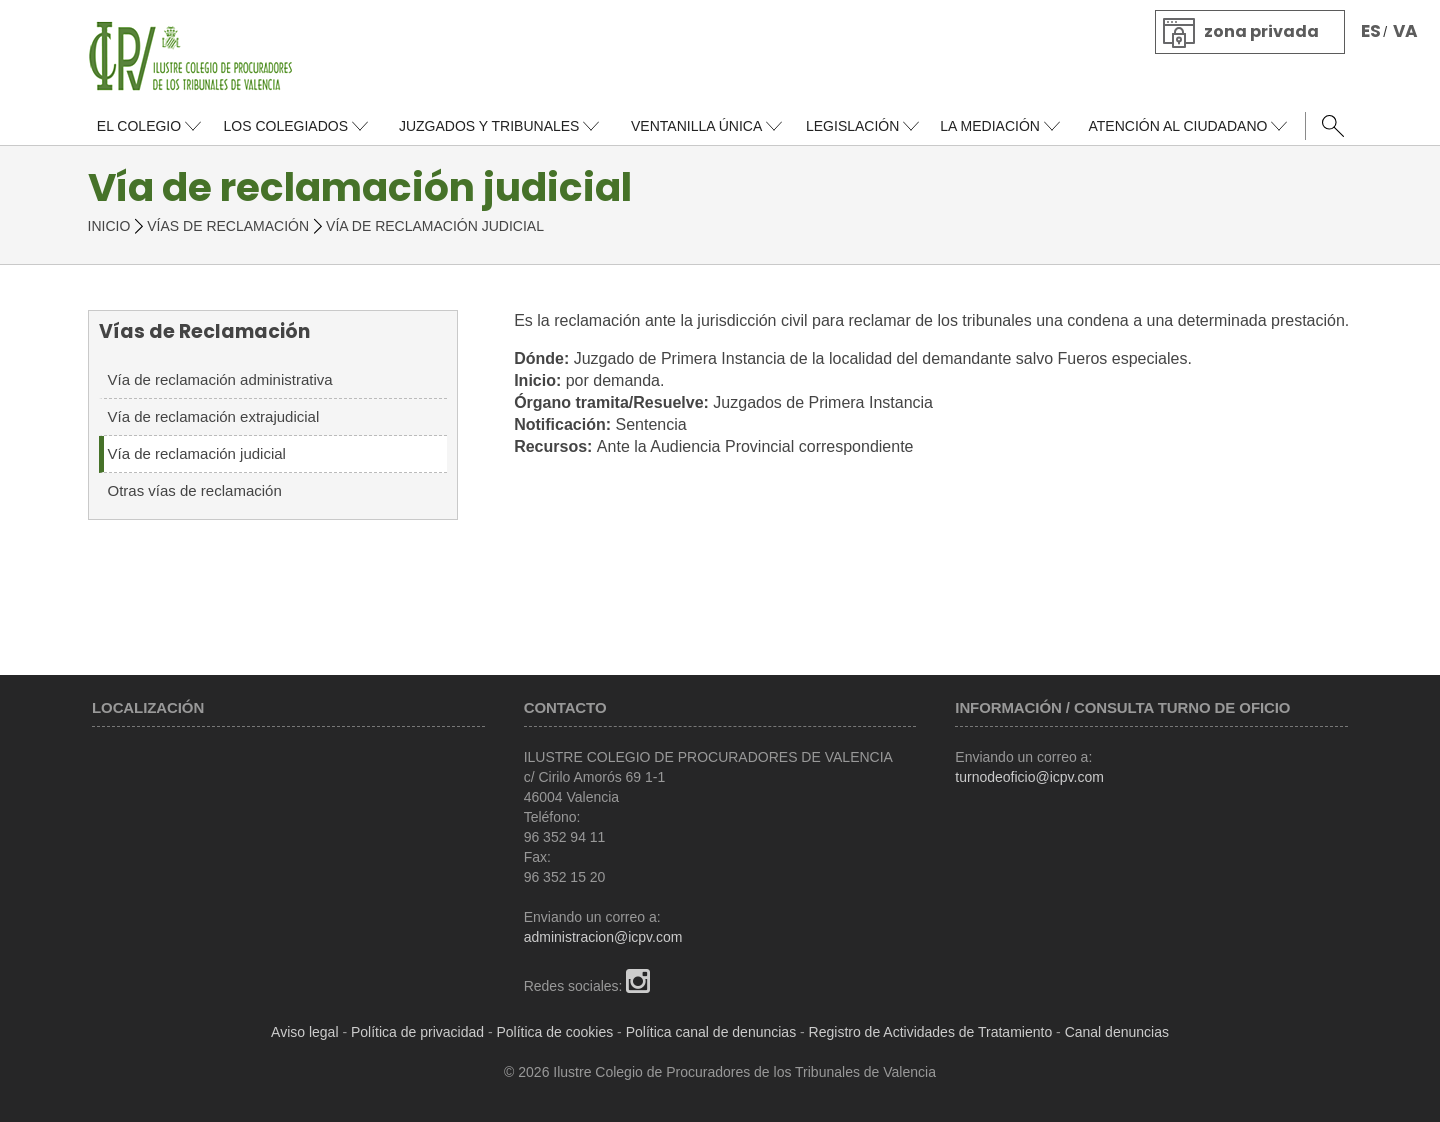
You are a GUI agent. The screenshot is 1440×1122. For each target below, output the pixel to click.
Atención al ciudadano (1177, 126)
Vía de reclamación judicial (197, 453)
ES (1371, 31)
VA (1405, 31)
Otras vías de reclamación (195, 490)
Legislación (852, 126)
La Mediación (990, 126)
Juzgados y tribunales (489, 126)
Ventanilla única (696, 126)
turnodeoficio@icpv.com (1029, 777)
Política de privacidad (417, 1032)
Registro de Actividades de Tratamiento (931, 1032)
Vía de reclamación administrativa (220, 379)
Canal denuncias (1117, 1032)
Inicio (109, 226)
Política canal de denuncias (711, 1032)
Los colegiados (285, 126)
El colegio (139, 126)
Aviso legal (304, 1032)
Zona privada (1261, 31)
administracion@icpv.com (603, 937)
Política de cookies (555, 1032)
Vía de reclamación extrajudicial (214, 416)
